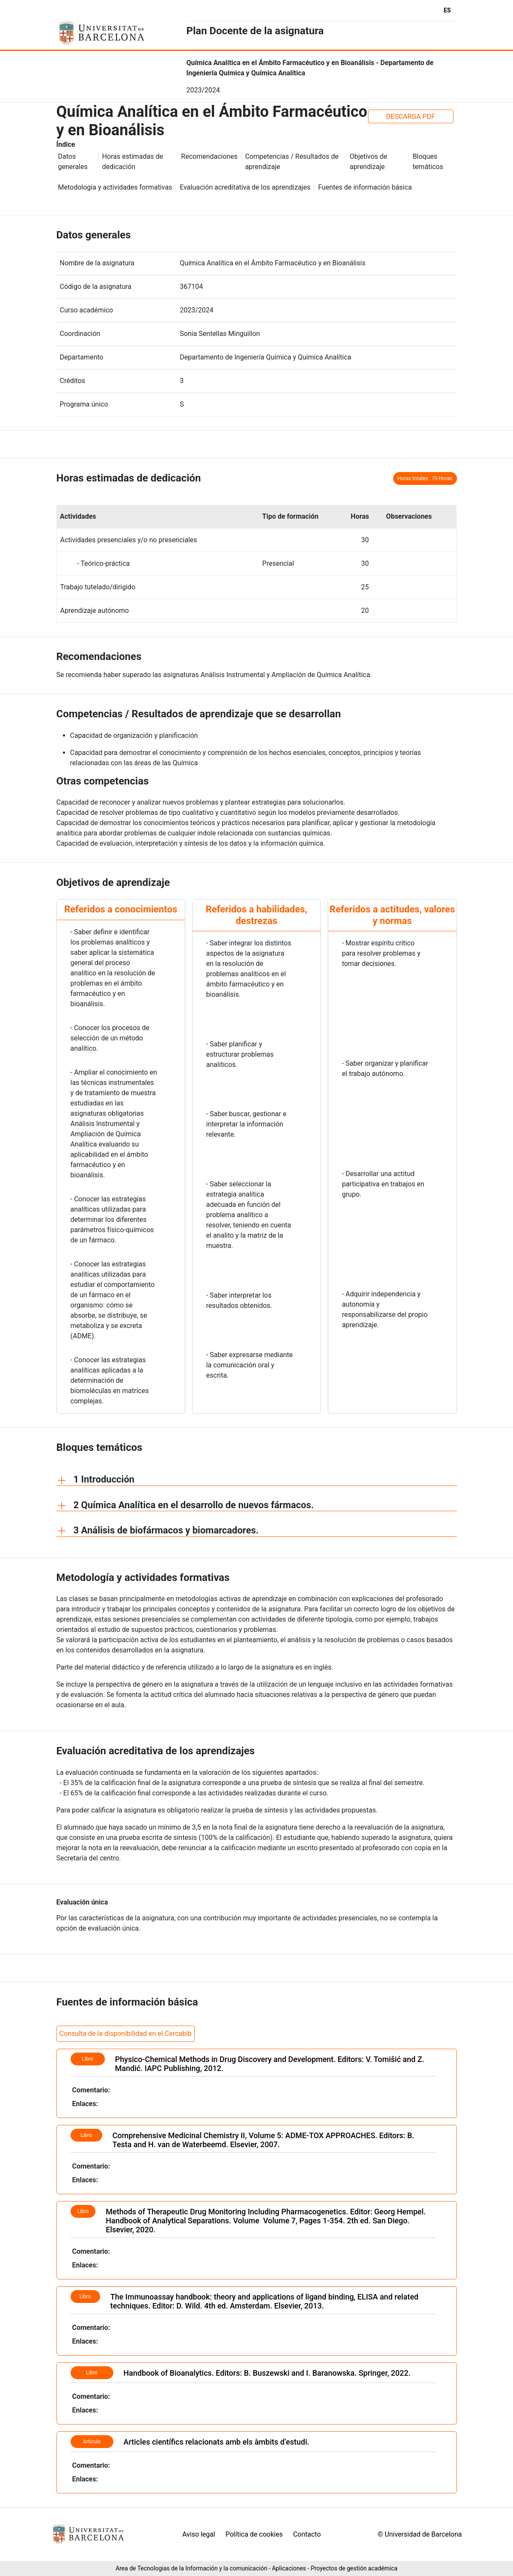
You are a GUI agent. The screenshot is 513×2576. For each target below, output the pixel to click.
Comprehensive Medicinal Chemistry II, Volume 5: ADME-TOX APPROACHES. (246, 2135)
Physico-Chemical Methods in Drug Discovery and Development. (225, 2059)
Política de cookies (254, 2534)
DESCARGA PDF (410, 117)
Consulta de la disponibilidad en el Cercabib (125, 2033)
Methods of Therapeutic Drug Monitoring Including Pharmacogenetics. (228, 2211)
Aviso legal (198, 2534)
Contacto (307, 2534)
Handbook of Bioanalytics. (169, 2372)
